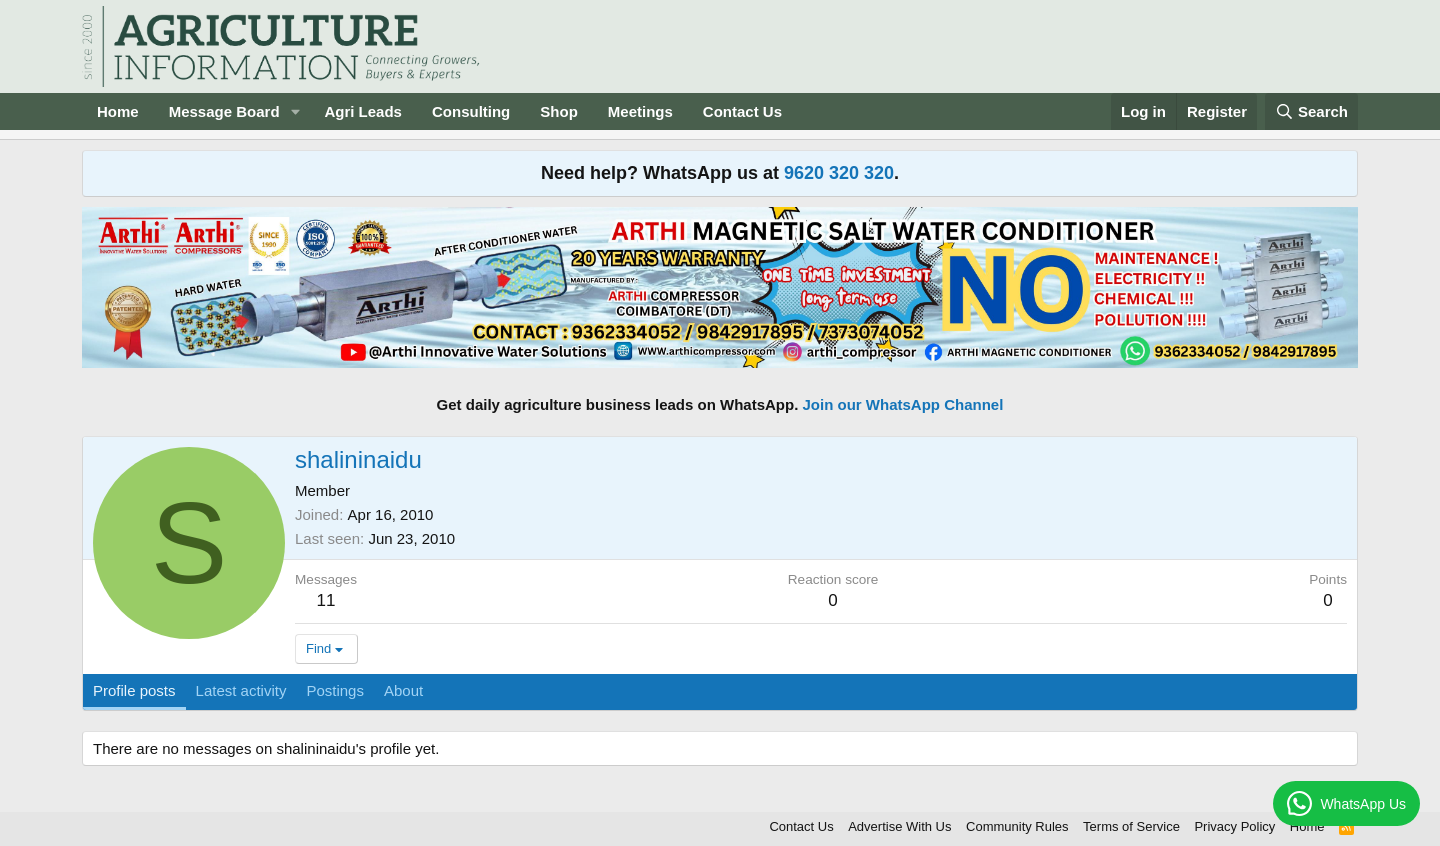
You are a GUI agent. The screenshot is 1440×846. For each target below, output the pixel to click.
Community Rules (1017, 826)
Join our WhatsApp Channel (903, 404)
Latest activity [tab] (241, 690)
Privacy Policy (1234, 826)
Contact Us (742, 111)
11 (326, 600)
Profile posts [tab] (134, 690)
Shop (559, 111)
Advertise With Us (899, 826)
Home (118, 111)
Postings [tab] (335, 690)
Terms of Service (1131, 826)
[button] (295, 111)
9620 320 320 (839, 173)
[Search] (1312, 111)
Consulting (471, 111)
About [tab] (403, 690)
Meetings (640, 111)
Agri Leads (363, 111)
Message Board (224, 111)
